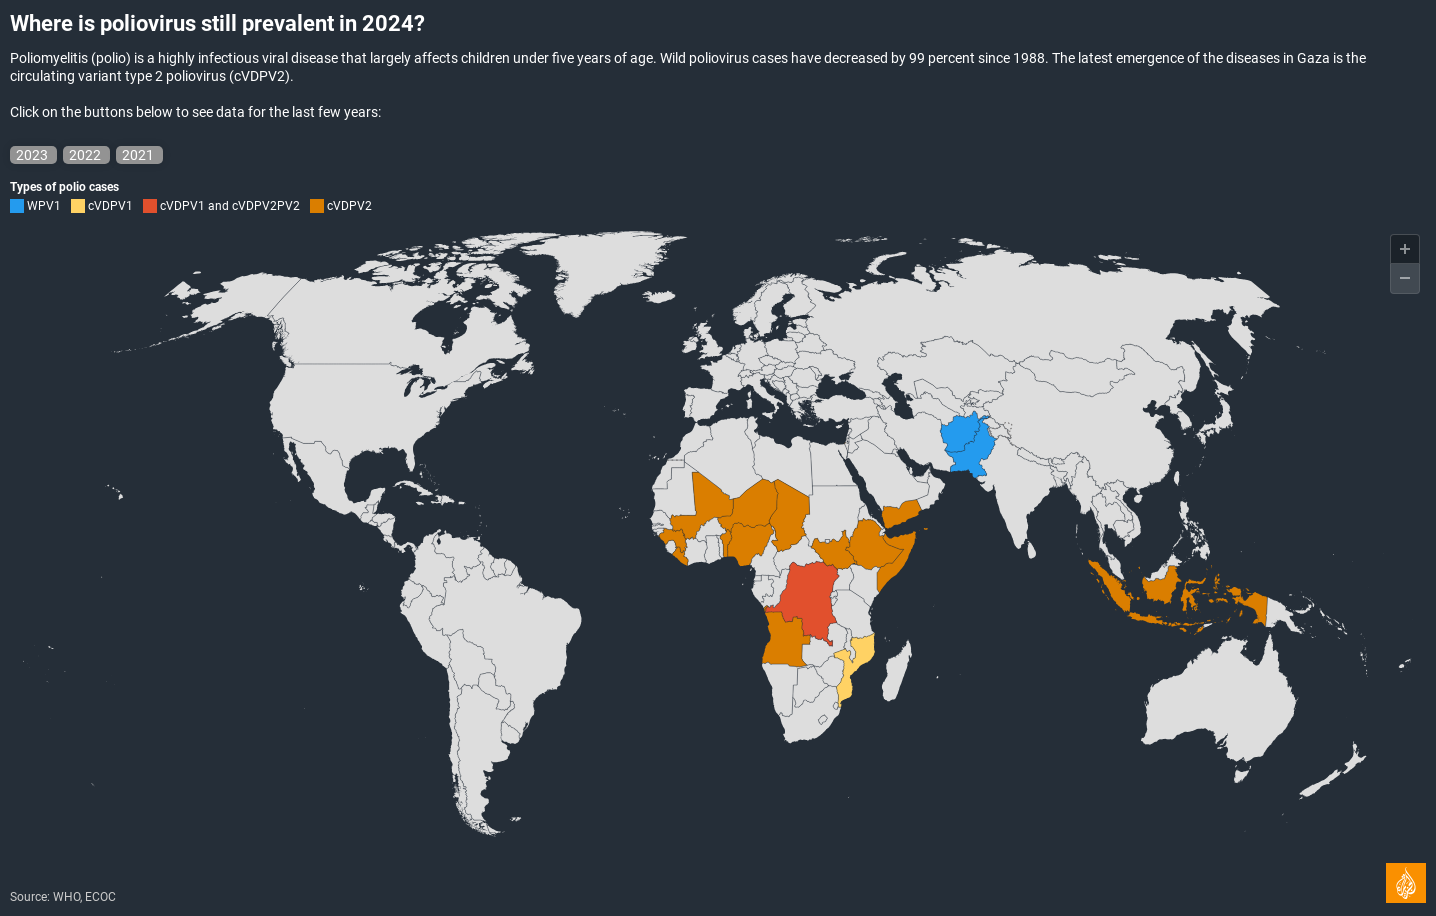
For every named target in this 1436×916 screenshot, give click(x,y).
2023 (33, 155)
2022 (86, 155)
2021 (139, 155)
